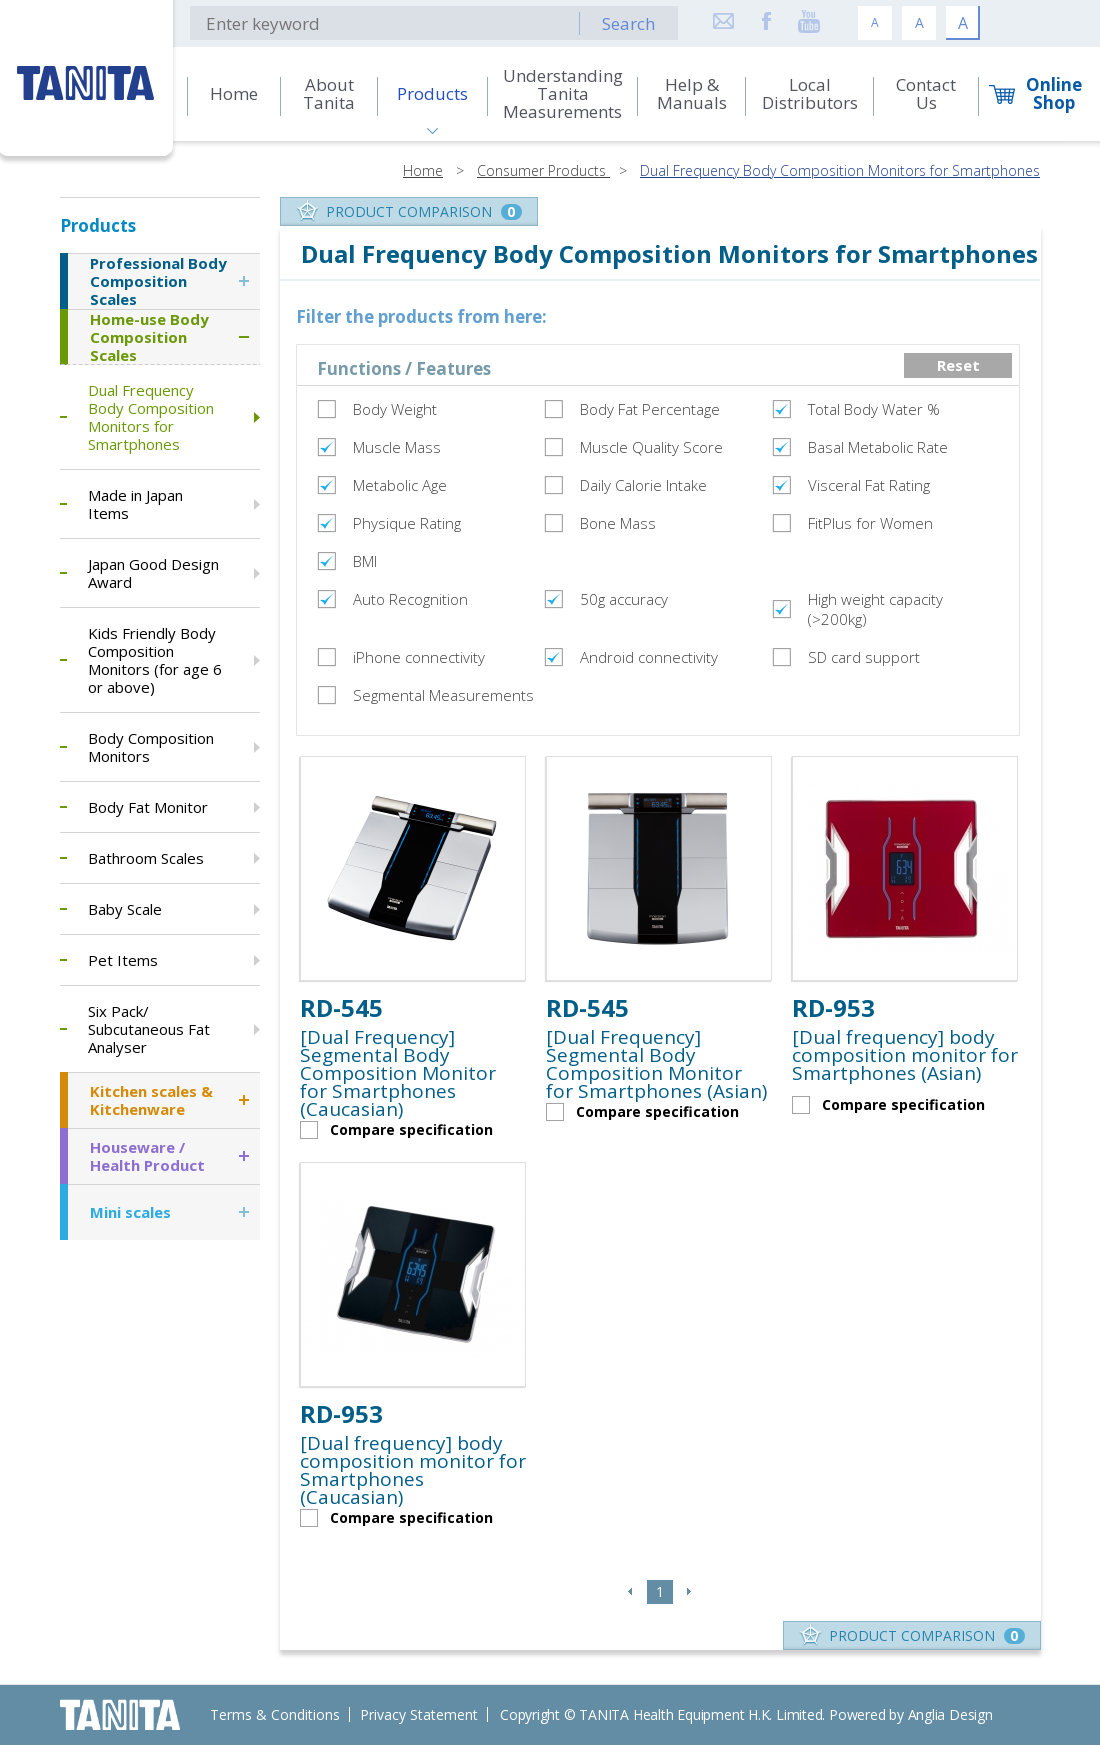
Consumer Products (543, 170)
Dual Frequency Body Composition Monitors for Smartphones (840, 170)
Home (423, 170)
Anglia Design (950, 1714)
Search (628, 23)
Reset (958, 365)
